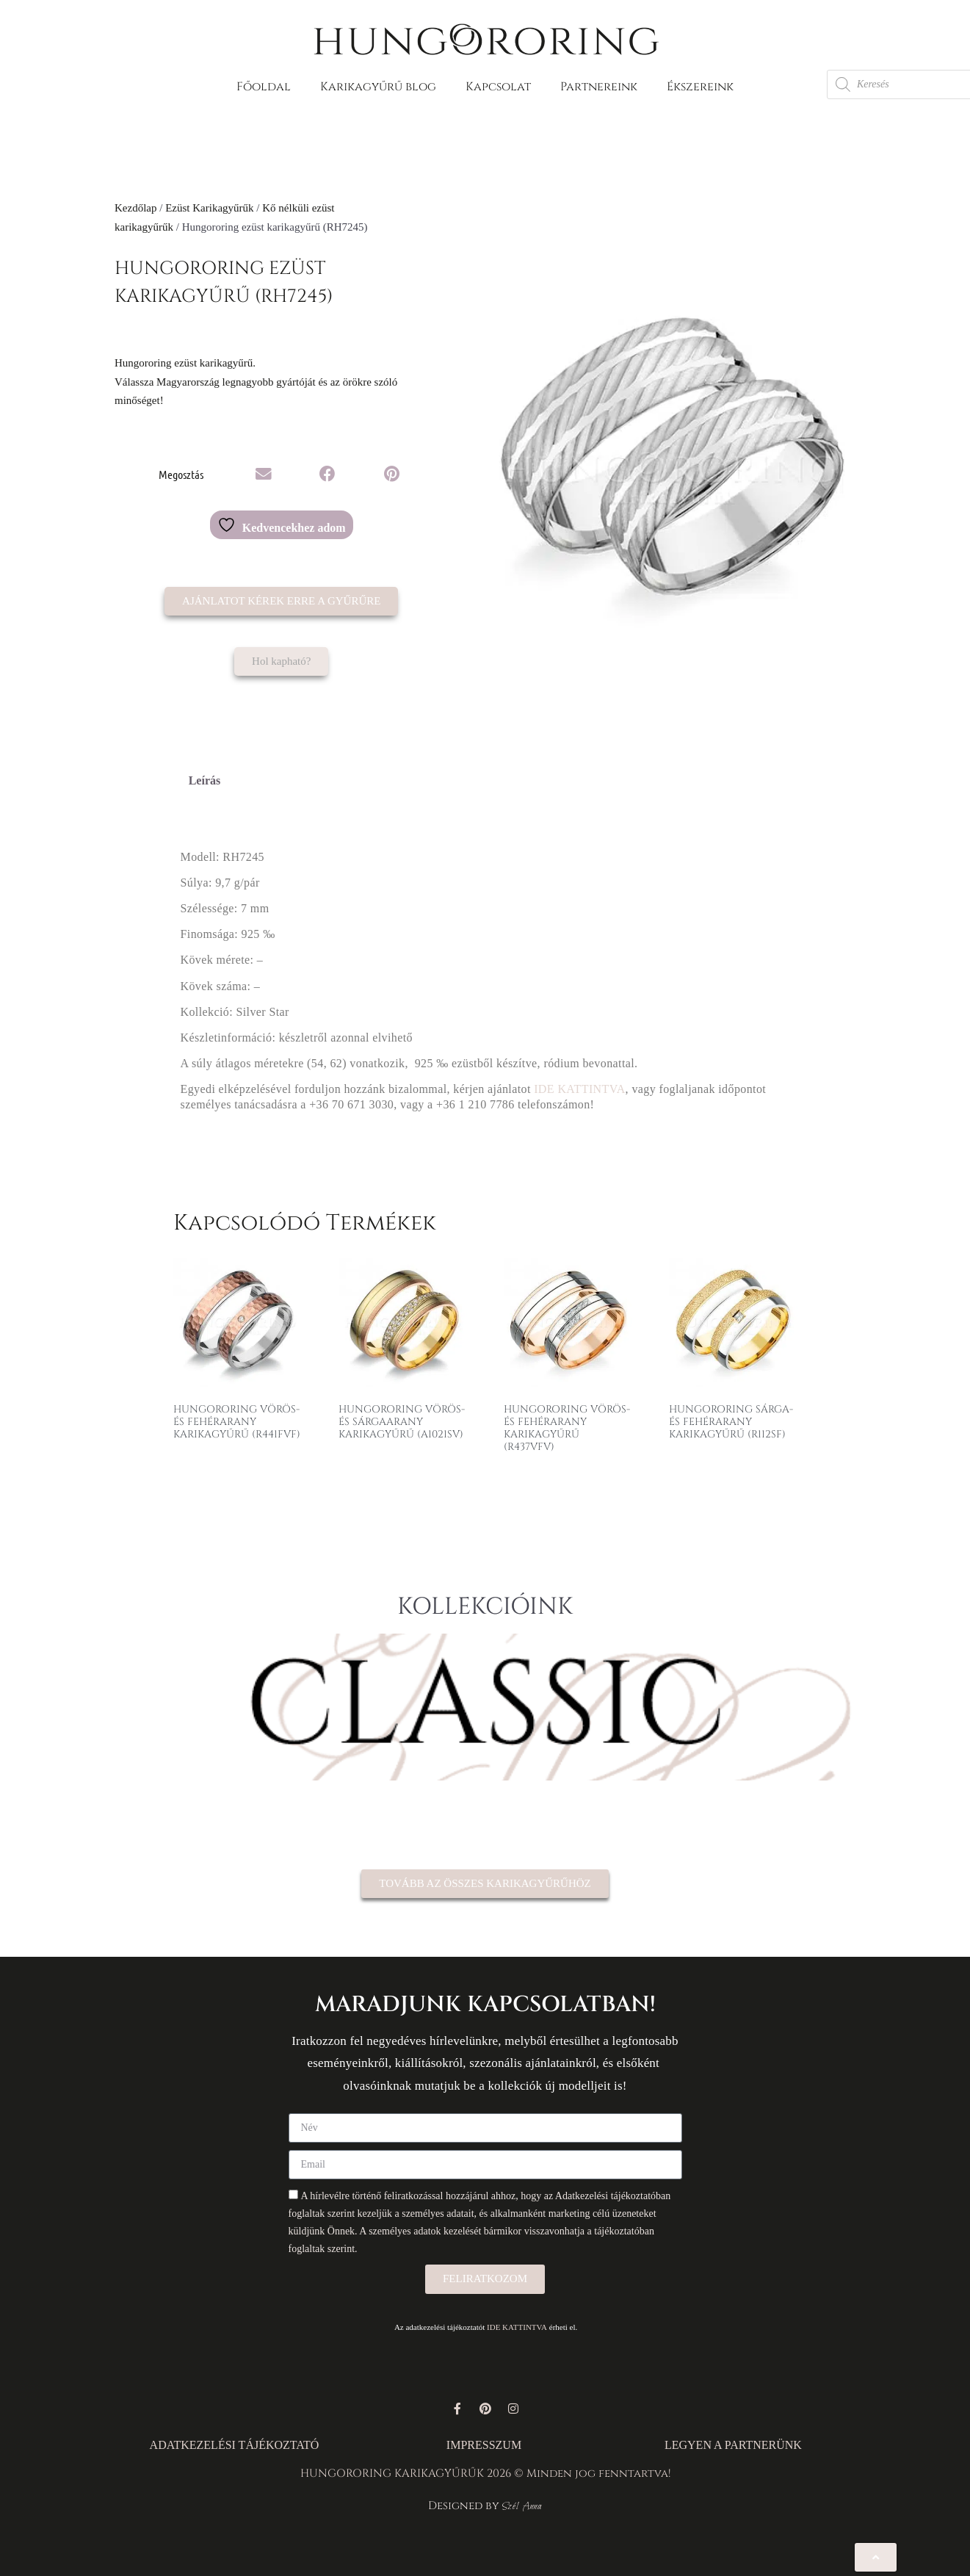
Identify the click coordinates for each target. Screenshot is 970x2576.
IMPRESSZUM (483, 2445)
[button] (263, 474)
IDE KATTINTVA (579, 1089)
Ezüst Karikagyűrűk (209, 208)
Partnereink (598, 87)
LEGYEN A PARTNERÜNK (733, 2445)
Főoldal (263, 87)
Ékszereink (700, 87)
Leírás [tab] (205, 780)
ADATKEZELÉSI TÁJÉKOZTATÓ (234, 2445)
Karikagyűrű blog (378, 87)
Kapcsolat (498, 87)
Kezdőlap (135, 208)
